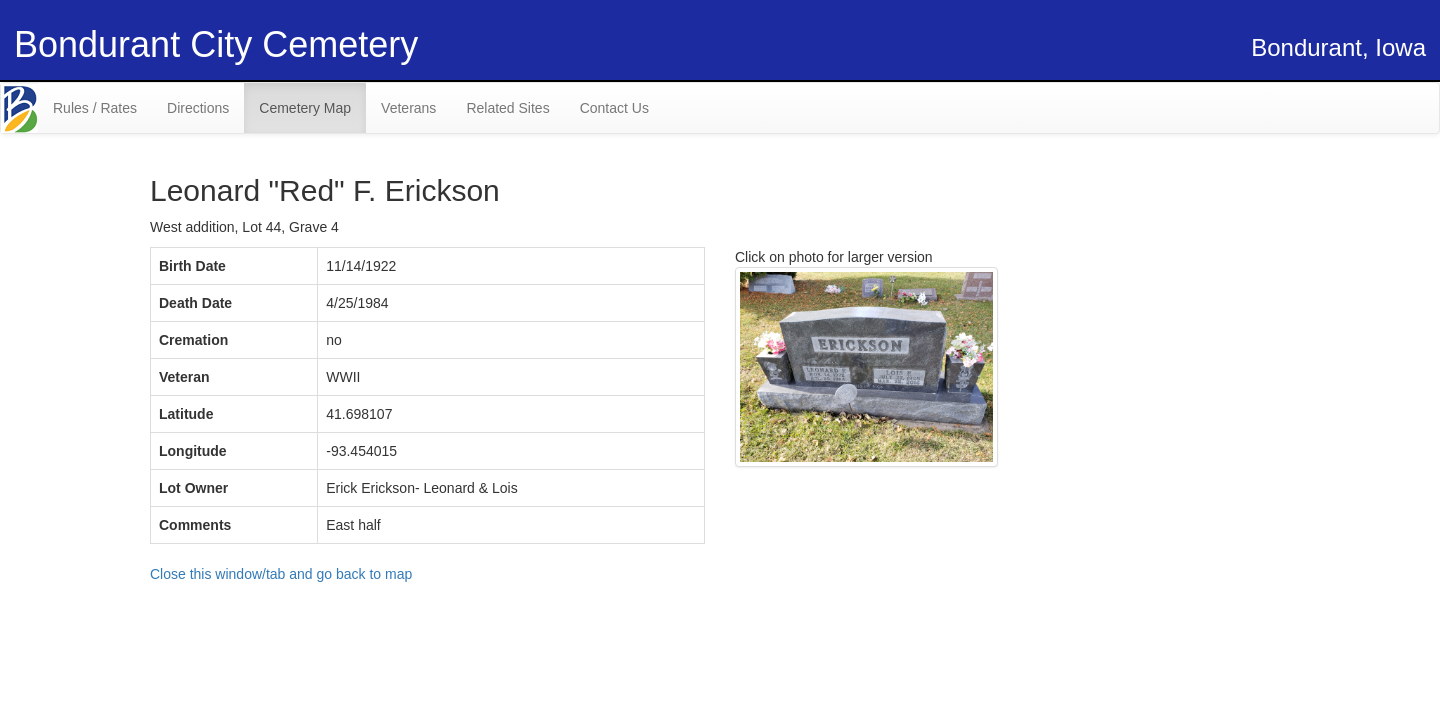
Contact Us (614, 108)
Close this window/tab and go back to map (281, 574)
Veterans (408, 108)
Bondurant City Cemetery (216, 44)
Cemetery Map (305, 108)
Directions (198, 108)
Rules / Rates (95, 108)
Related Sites (507, 108)
